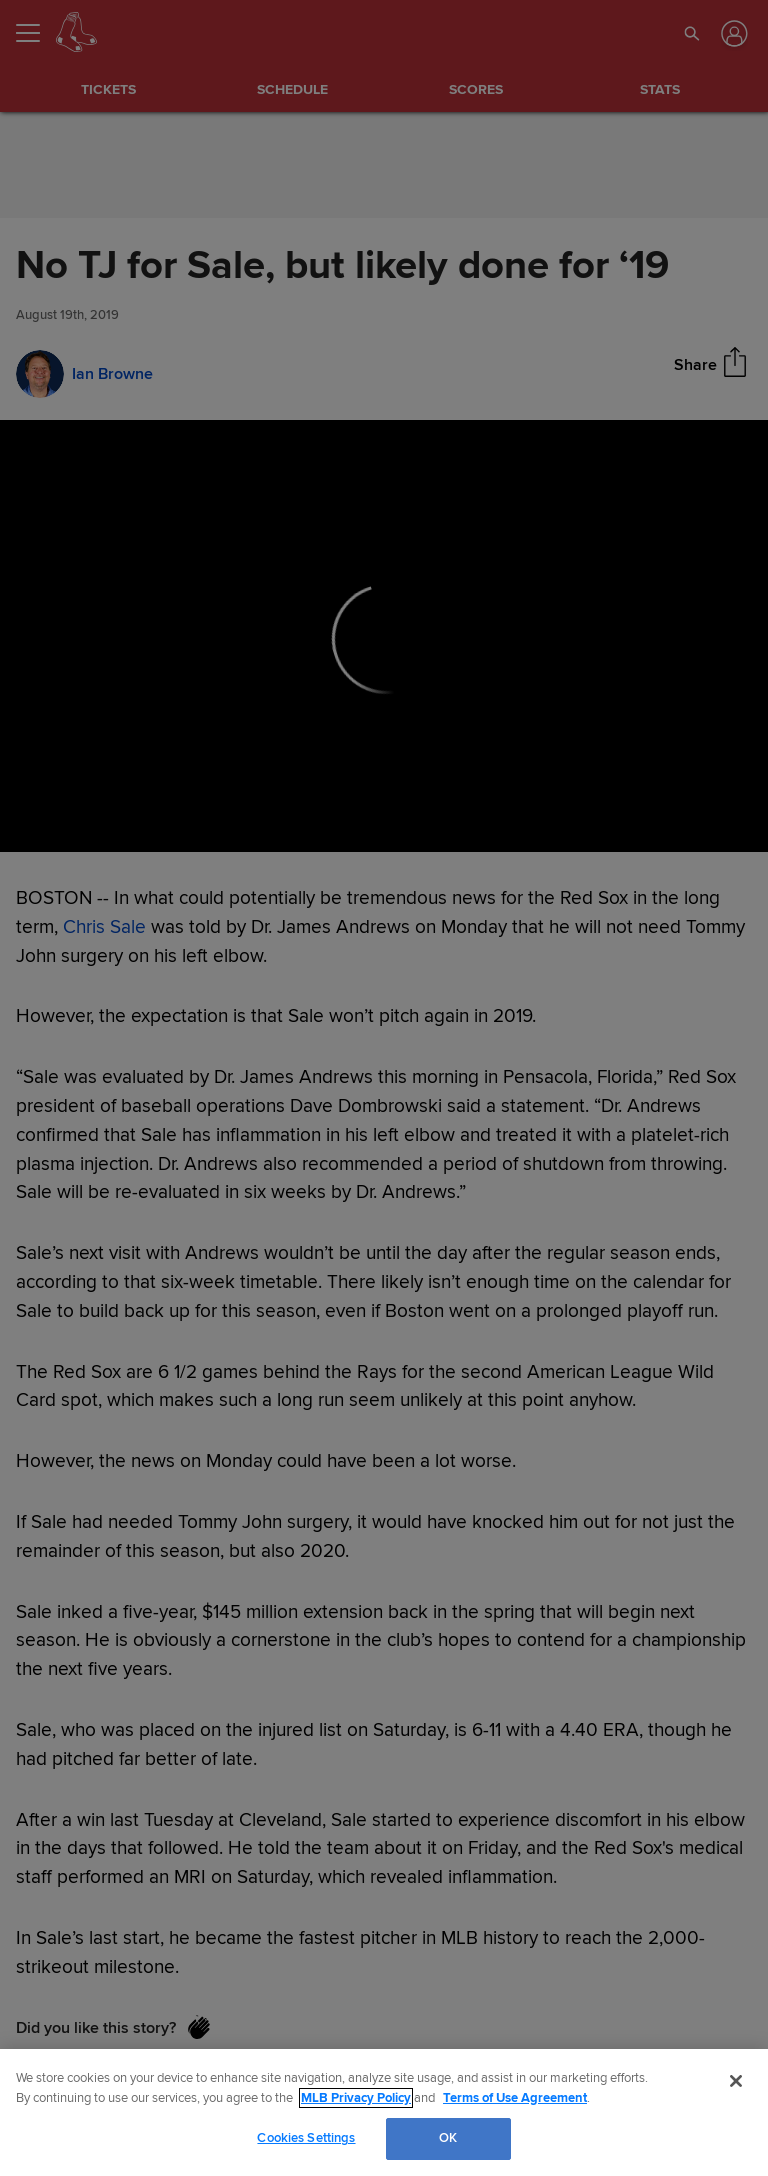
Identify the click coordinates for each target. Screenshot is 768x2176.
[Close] (736, 2081)
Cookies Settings (306, 2138)
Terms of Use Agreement (515, 2098)
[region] (384, 2112)
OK (448, 2138)
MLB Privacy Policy (356, 2098)
